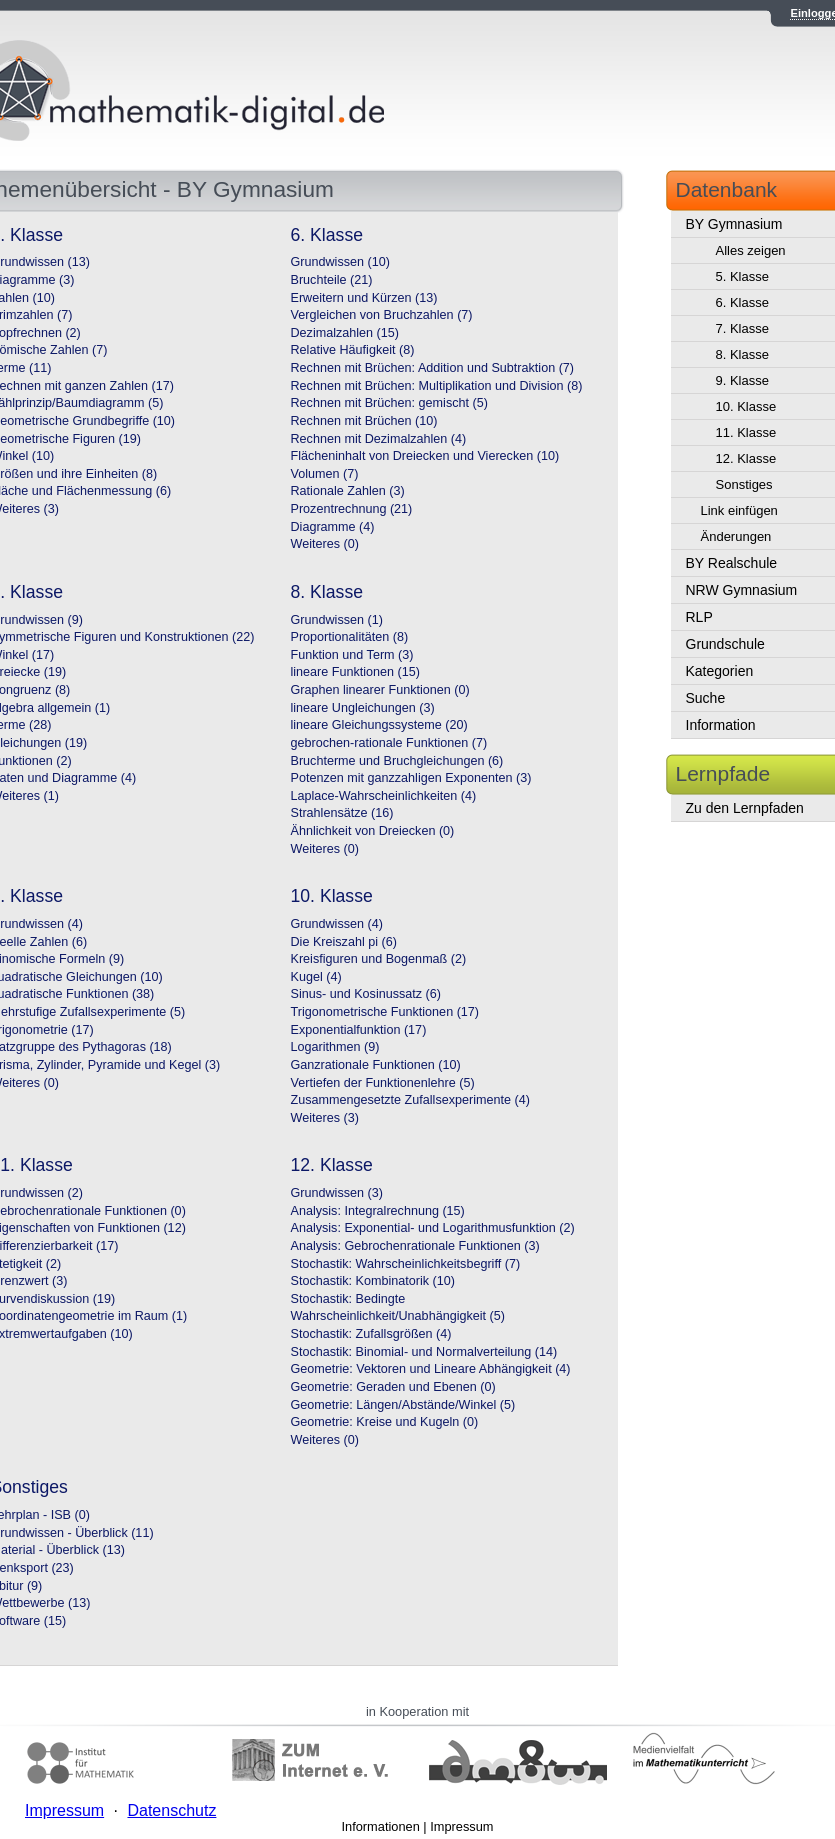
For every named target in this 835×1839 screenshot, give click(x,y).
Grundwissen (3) (337, 1193)
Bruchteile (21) (332, 280)
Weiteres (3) (325, 1118)
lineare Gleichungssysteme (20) (379, 725)
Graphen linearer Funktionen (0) (380, 690)
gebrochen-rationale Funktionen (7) (389, 743)
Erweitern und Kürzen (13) (364, 298)
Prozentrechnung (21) (352, 509)
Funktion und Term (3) (352, 655)
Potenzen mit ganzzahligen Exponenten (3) (411, 778)
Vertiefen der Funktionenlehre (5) (383, 1083)
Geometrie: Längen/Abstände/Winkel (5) (403, 1405)
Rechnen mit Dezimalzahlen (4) (379, 439)
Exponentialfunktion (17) (359, 1030)
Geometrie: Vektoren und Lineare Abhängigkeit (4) (431, 1369)
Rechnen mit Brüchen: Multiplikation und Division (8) (437, 386)
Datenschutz (171, 1810)
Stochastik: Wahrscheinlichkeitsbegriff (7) (406, 1264)
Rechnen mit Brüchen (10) (364, 421)
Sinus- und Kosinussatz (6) (366, 994)
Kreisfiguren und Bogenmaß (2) (379, 959)
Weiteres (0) (325, 544)
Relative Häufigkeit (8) (353, 350)
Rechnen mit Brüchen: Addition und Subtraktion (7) (433, 368)
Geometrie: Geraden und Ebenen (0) (393, 1387)
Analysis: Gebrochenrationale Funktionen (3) (415, 1246)
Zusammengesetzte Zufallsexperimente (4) (410, 1100)
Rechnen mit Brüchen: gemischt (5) (389, 403)
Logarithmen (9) (335, 1047)
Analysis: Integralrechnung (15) (378, 1211)
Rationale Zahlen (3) (348, 491)
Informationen (381, 1826)
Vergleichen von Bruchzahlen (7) (382, 315)
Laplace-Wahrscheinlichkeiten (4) (384, 796)
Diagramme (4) (333, 527)
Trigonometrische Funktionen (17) (385, 1012)
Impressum (461, 1826)
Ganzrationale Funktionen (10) (376, 1065)
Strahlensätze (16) (342, 813)
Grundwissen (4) (337, 924)
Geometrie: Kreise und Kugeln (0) (385, 1422)
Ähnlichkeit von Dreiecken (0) (373, 831)
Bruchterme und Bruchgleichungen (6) (397, 761)
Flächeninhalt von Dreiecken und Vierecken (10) (425, 456)
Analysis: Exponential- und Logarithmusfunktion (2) (433, 1228)
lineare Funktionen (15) (356, 672)
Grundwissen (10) (340, 262)
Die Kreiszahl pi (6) (344, 942)
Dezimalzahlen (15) (345, 333)
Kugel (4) (316, 977)
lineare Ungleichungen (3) (363, 708)
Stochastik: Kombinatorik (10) (373, 1281)
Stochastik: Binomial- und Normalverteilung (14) (424, 1352)
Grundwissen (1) (337, 620)
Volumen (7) (325, 474)
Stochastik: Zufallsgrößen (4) (371, 1334)
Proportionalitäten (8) (350, 637)
